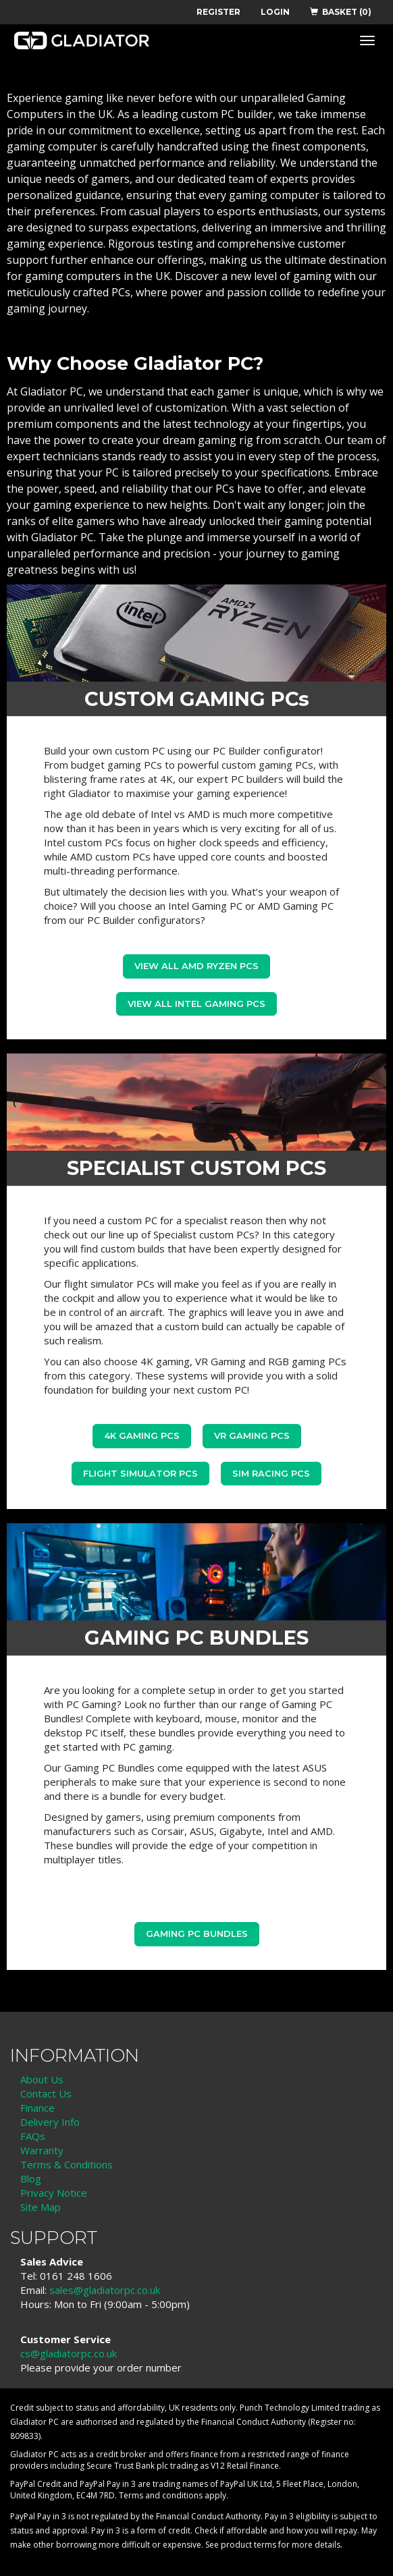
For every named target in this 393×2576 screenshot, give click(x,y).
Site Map (40, 2207)
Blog (30, 2178)
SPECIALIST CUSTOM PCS (196, 1168)
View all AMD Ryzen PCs (196, 965)
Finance (37, 2107)
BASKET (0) (340, 12)
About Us (41, 2079)
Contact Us (46, 2093)
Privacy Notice (53, 2192)
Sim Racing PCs (271, 1473)
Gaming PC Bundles (197, 1933)
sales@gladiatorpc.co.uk (104, 2290)
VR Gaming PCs (252, 1435)
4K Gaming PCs (142, 1435)
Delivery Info (50, 2122)
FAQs (32, 2136)
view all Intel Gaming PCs (196, 1003)
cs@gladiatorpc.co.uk (68, 2353)
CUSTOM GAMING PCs (196, 699)
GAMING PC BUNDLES (196, 1637)
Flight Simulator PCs (140, 1473)
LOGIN (275, 12)
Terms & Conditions (66, 2164)
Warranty (41, 2150)
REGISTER (218, 12)
